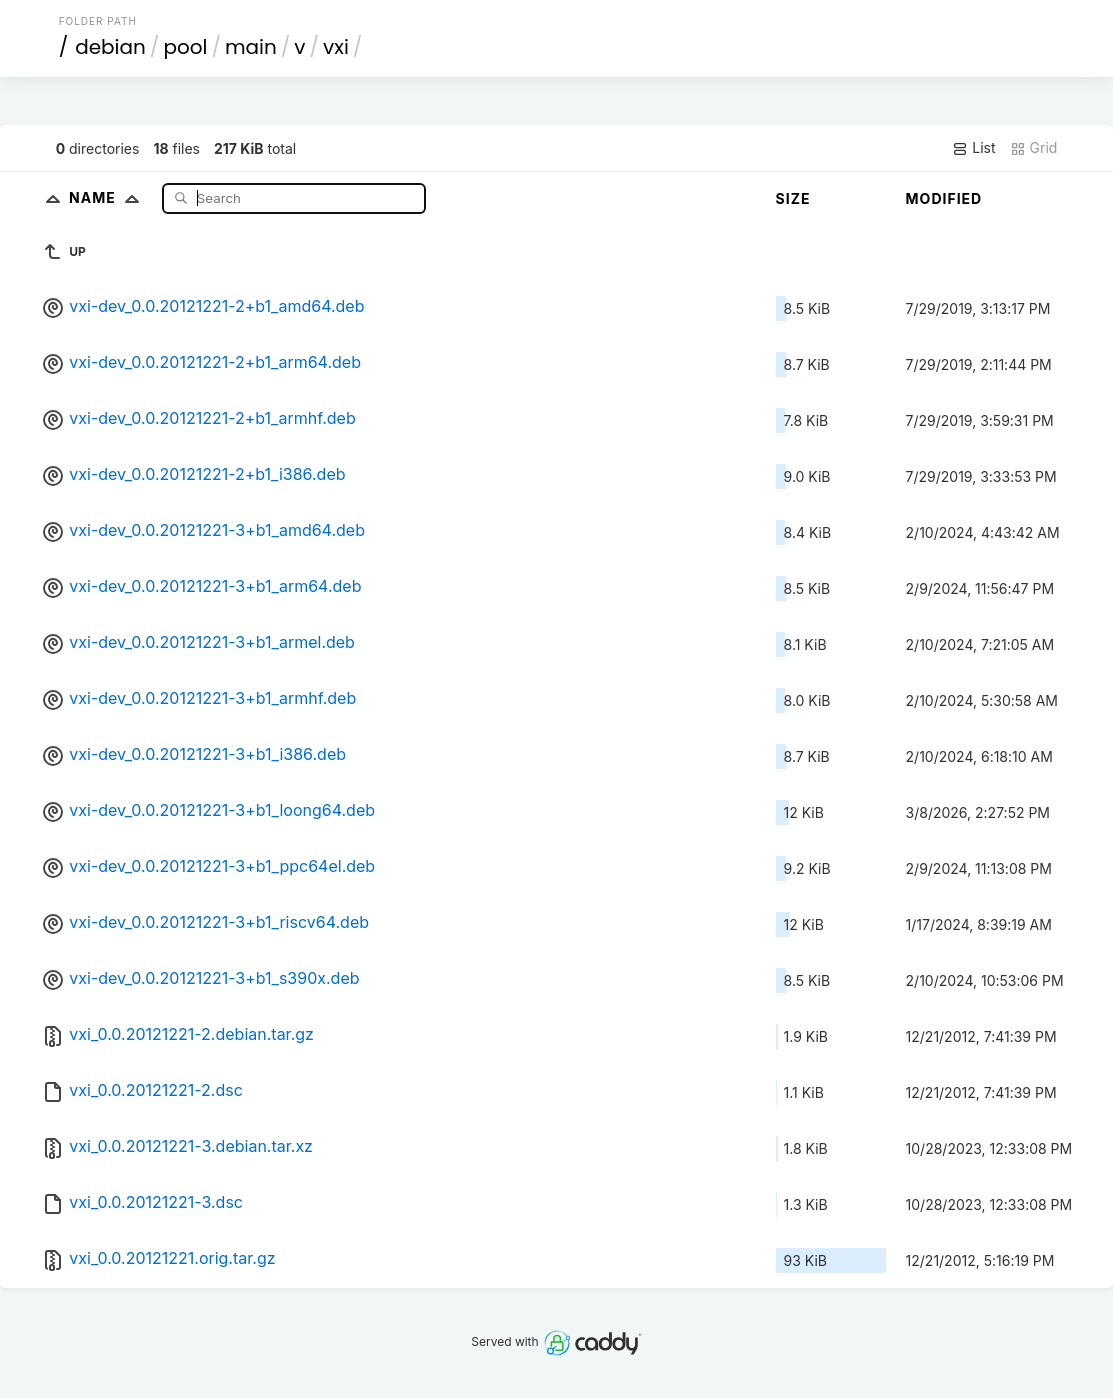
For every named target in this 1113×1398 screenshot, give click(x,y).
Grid (1034, 148)
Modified (944, 198)
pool (185, 47)
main (251, 47)
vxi (336, 47)
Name (108, 197)
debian (110, 47)
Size (793, 198)
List (973, 148)
